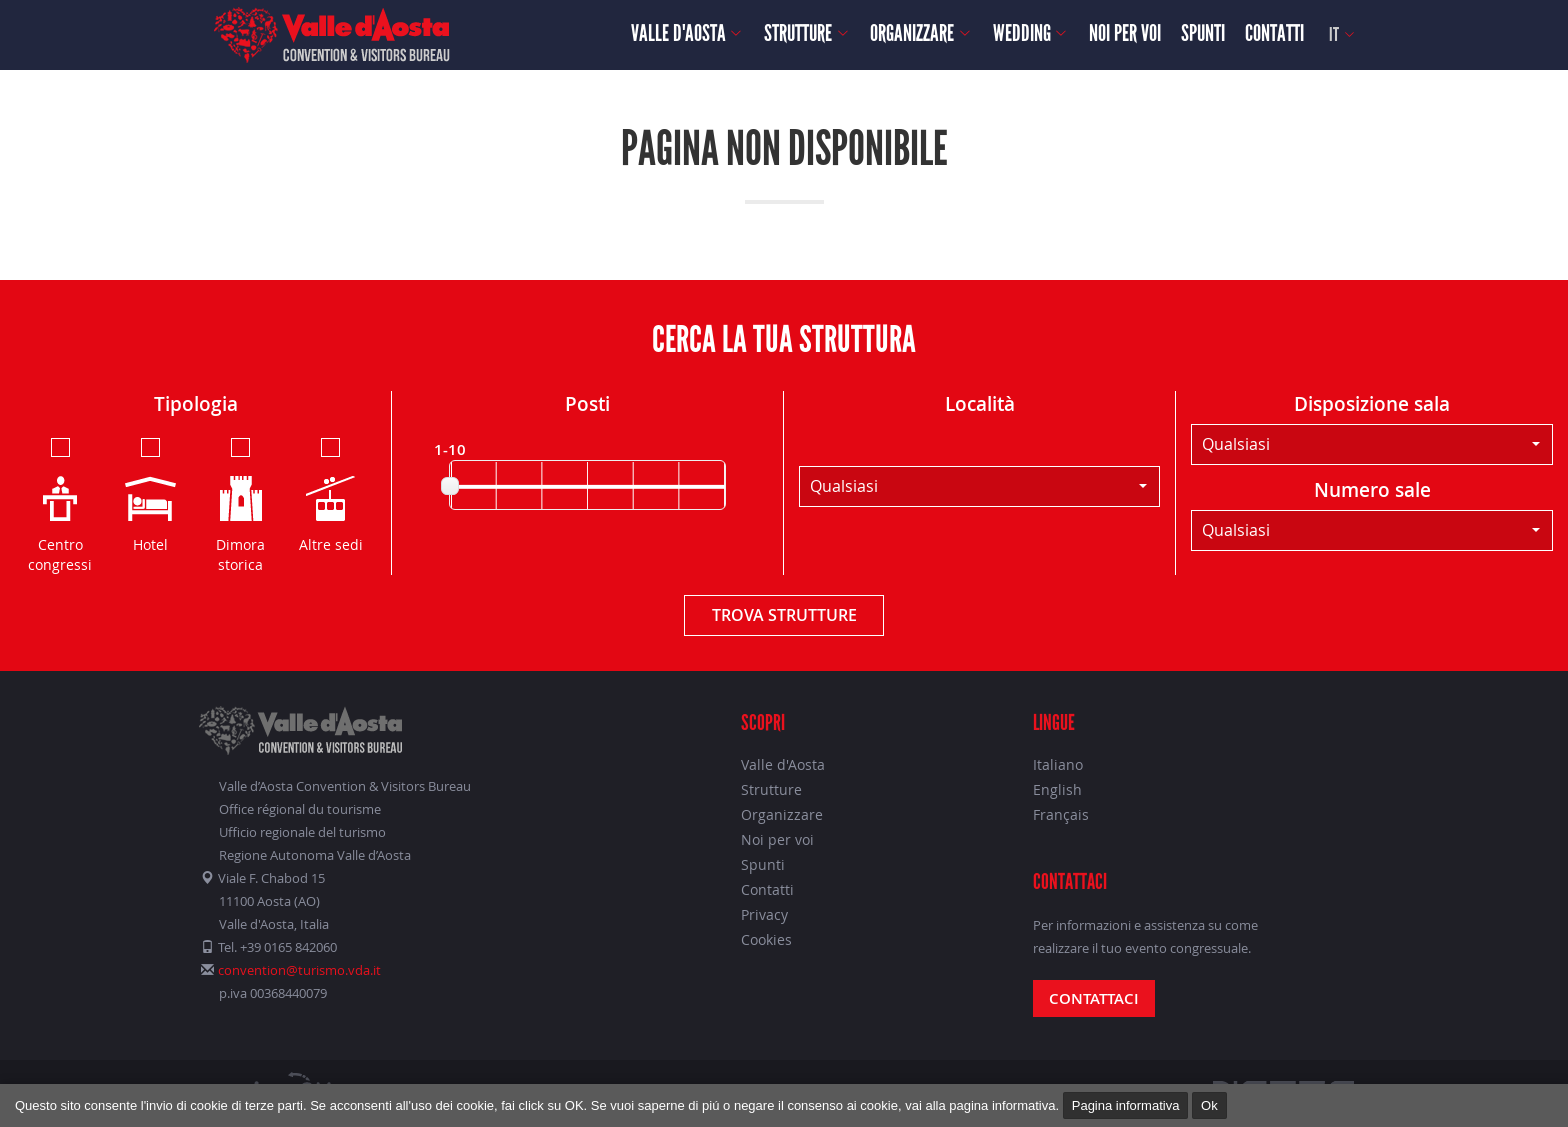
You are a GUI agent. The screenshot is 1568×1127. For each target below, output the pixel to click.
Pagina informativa (1126, 1105)
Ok (1209, 1105)
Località (980, 404)
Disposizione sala (1372, 404)
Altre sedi (331, 494)
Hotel (150, 494)
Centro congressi (60, 504)
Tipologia (196, 404)
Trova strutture (784, 615)
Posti (587, 404)
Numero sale (1372, 490)
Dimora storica (240, 504)
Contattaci (1094, 998)
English (1057, 789)
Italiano (1058, 764)
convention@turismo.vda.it (299, 970)
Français (1061, 814)
